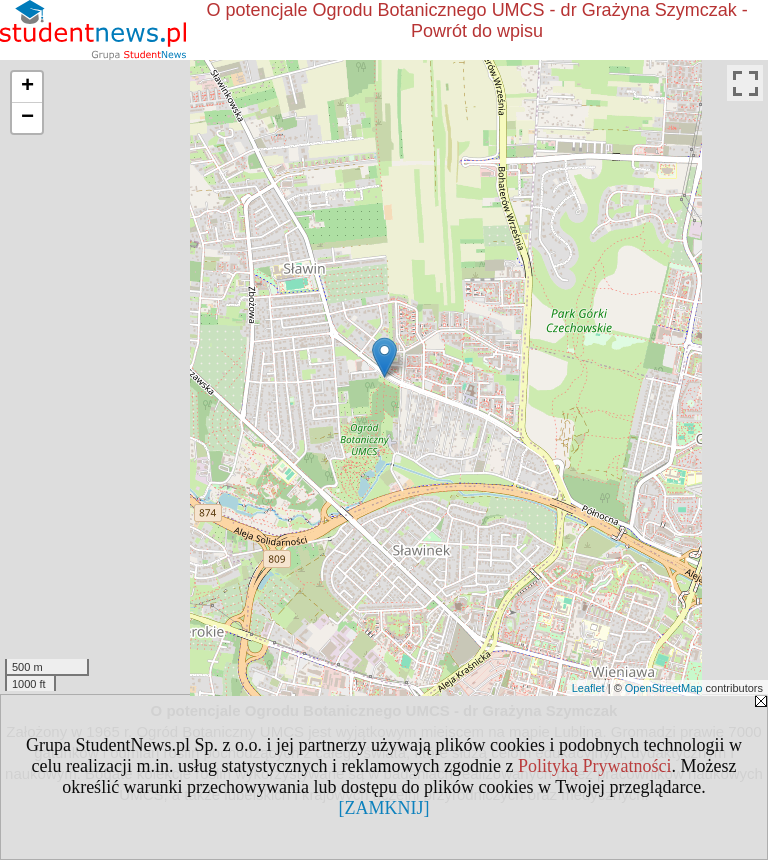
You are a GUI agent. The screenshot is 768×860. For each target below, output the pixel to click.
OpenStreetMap (664, 688)
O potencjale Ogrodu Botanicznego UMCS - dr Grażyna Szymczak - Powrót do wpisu (476, 20)
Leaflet (588, 688)
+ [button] (27, 87)
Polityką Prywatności (595, 766)
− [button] (27, 118)
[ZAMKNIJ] (384, 808)
